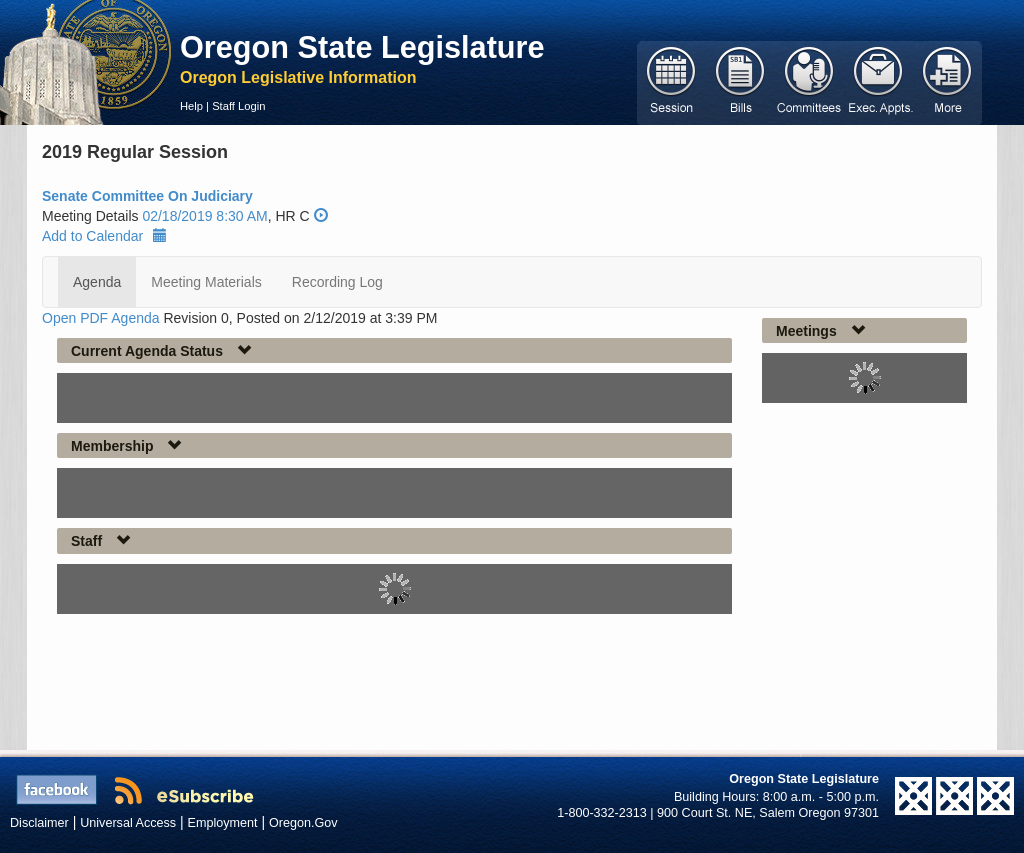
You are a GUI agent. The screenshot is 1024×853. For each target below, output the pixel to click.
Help (191, 106)
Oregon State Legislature (362, 47)
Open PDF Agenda (101, 318)
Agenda (97, 282)
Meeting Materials (206, 282)
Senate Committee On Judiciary (147, 196)
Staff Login (238, 106)
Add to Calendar (104, 236)
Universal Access (128, 823)
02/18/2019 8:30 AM (204, 216)
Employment (223, 823)
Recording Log (337, 282)
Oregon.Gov (303, 823)
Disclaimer (39, 823)
